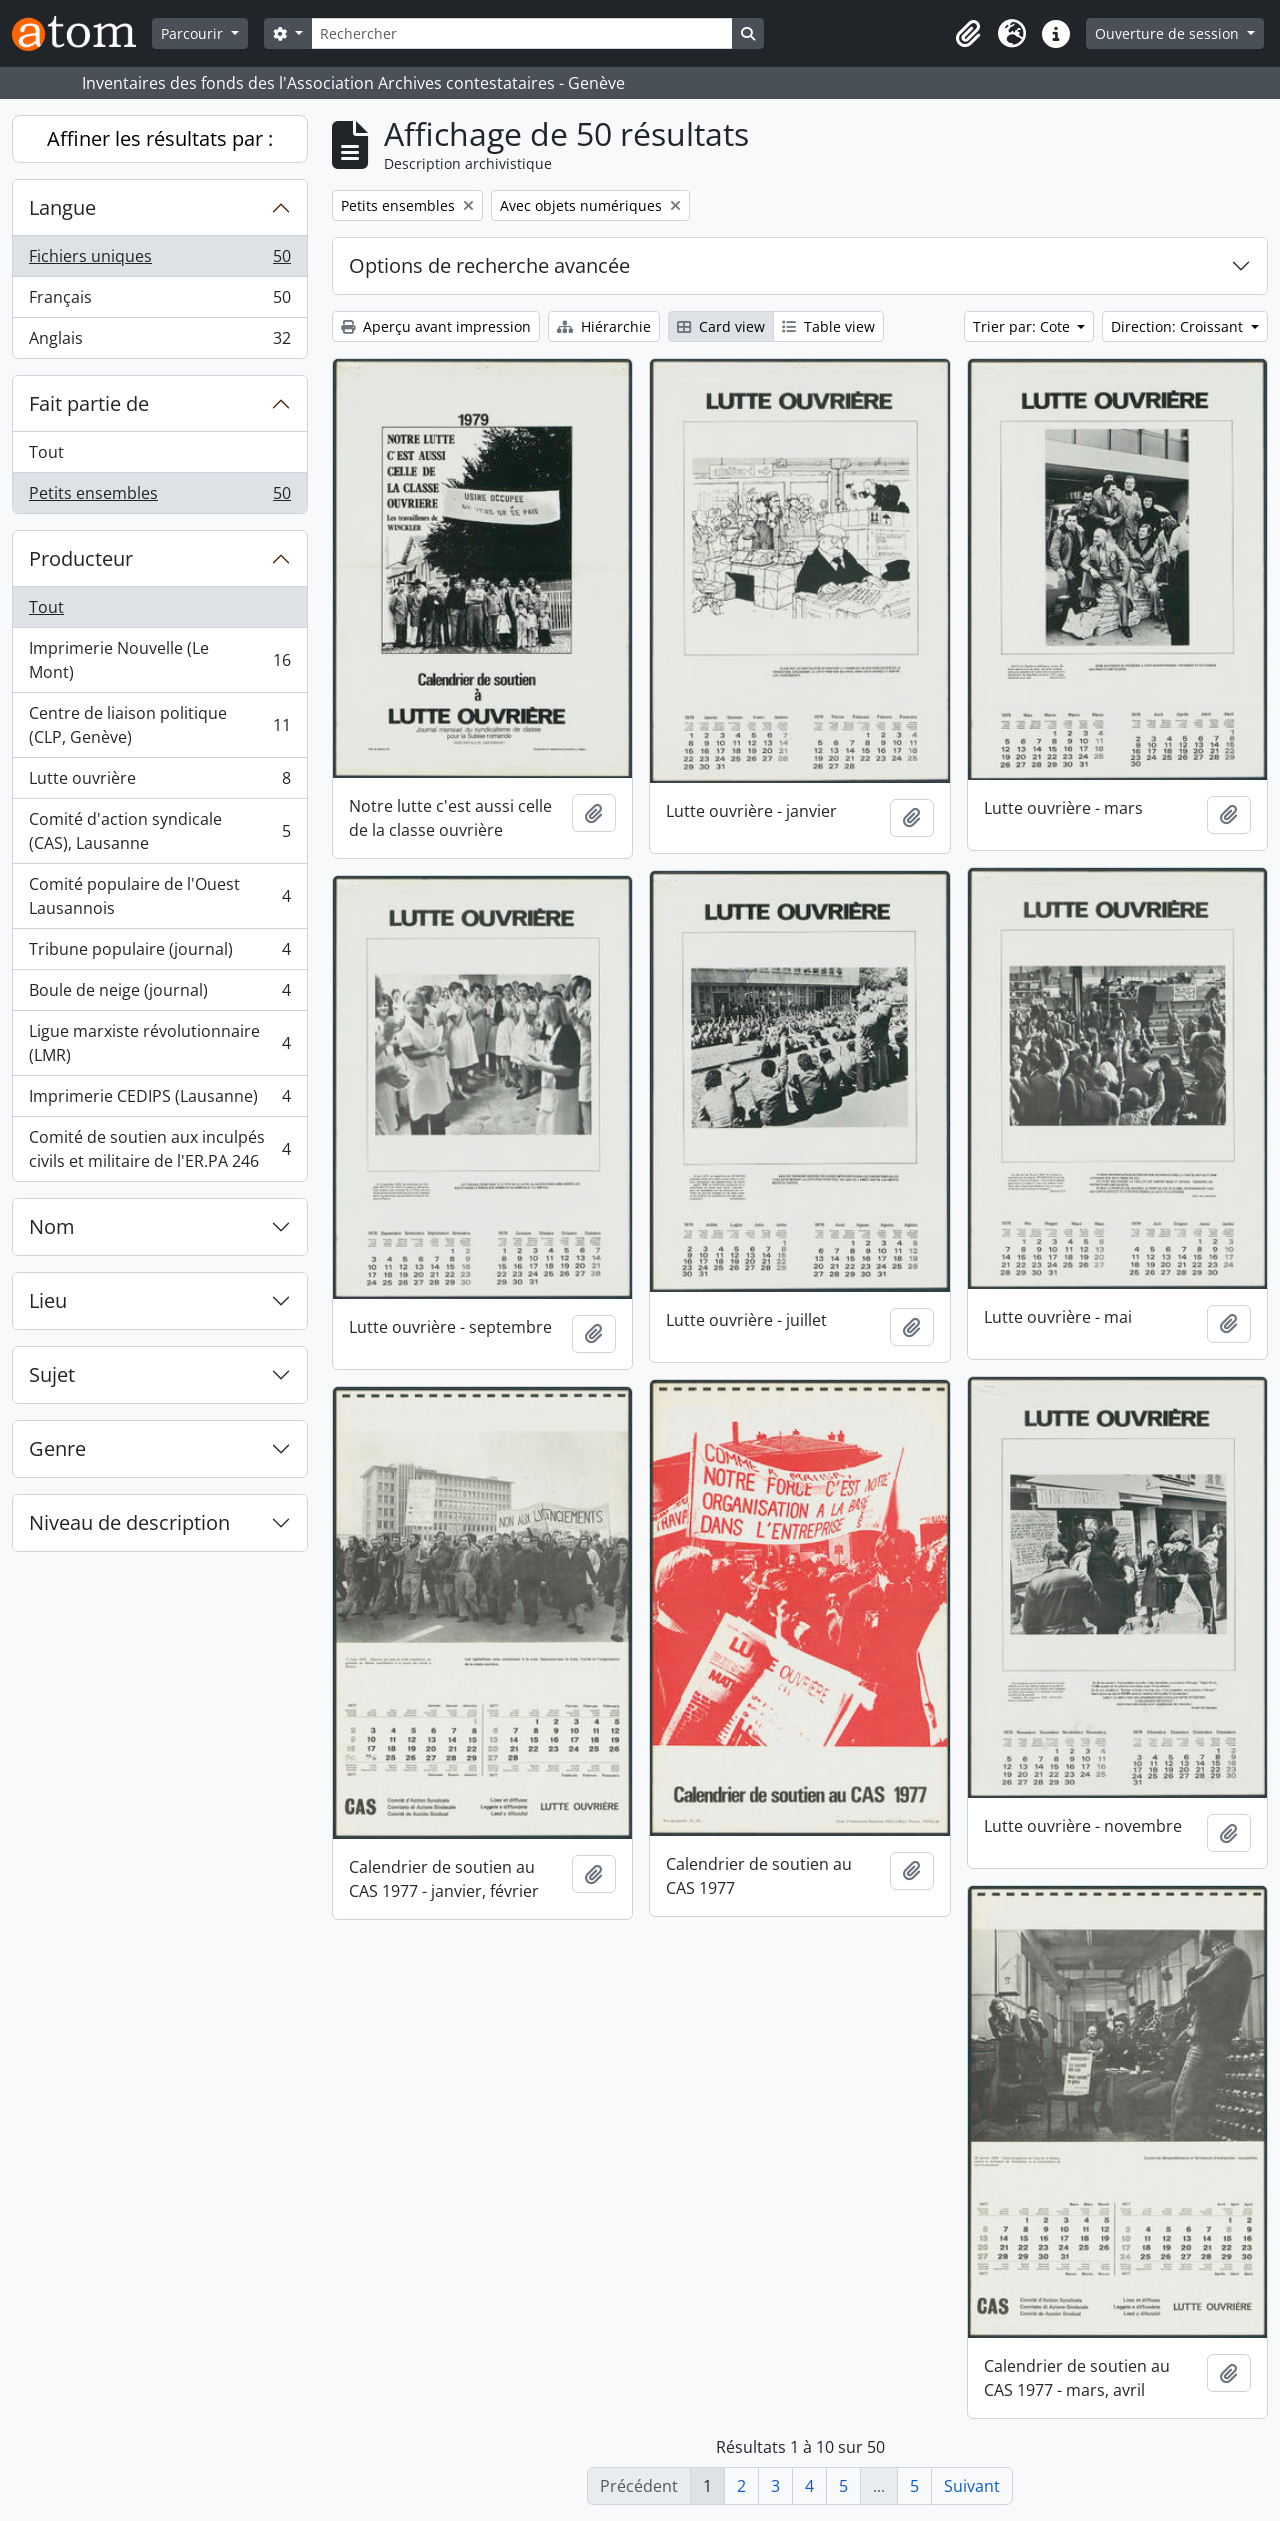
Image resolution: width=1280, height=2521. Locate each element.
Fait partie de (89, 403)
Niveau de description (129, 1522)
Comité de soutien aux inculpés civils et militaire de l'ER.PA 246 (159, 1149)
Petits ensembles (159, 497)
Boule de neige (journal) (159, 994)
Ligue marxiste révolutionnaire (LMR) (159, 1043)
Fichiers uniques (159, 260)
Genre (57, 1448)
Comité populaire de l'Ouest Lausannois (159, 896)
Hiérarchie (604, 326)
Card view (721, 326)
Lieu (48, 1300)
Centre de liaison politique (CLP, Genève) (159, 725)
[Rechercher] (522, 33)
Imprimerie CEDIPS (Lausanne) (159, 1100)
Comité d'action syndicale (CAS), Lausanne (159, 831)
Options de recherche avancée (489, 265)
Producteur (81, 558)
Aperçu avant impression (436, 326)
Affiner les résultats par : (160, 138)
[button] (968, 34)
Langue (62, 207)
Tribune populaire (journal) (159, 953)
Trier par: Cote (1023, 326)
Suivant (972, 2486)
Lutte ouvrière (159, 782)
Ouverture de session (1169, 33)
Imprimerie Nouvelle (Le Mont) (159, 660)
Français (159, 301)
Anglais (159, 342)
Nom (52, 1226)
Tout (46, 452)
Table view (828, 326)
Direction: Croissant (1179, 326)
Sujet (52, 1374)
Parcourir (194, 33)
